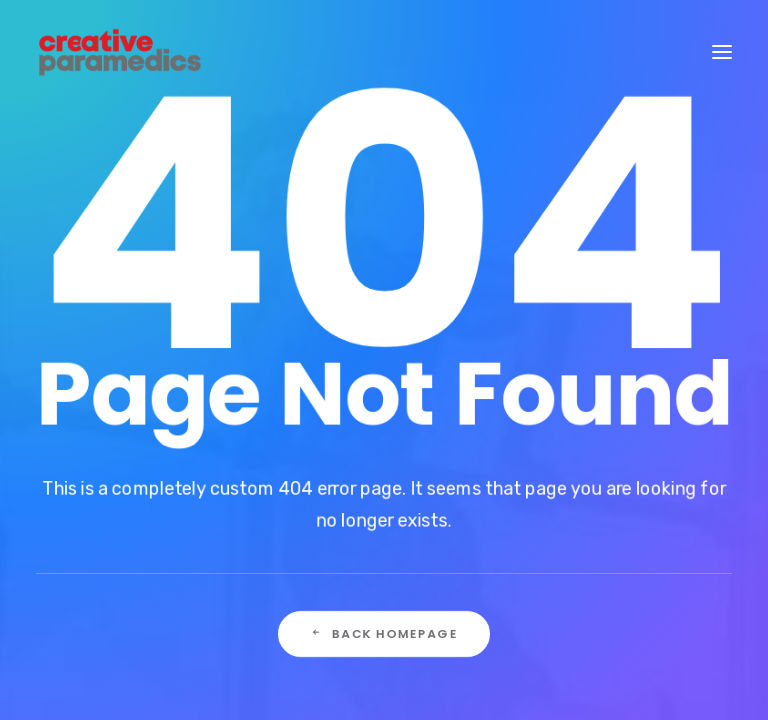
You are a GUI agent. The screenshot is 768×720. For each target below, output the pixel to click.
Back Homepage (384, 634)
